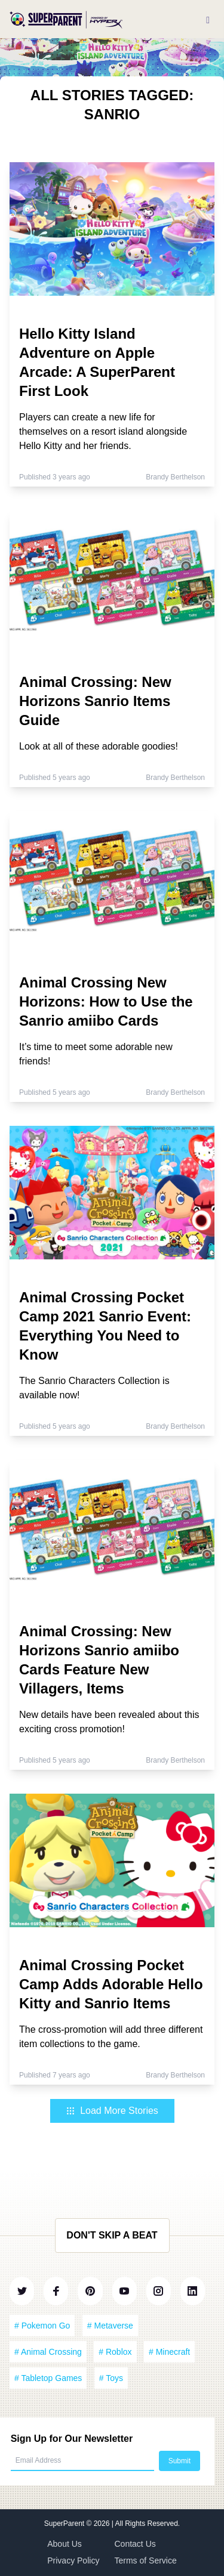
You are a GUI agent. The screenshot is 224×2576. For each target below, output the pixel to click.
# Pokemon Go (42, 2325)
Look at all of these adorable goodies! (98, 746)
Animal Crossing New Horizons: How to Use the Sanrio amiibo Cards (106, 1001)
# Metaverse (110, 2325)
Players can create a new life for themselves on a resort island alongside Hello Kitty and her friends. (103, 431)
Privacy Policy (73, 2560)
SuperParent (65, 2523)
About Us (64, 2544)
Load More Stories (112, 2111)
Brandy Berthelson (175, 477)
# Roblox (115, 2352)
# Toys (111, 2378)
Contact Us (135, 2544)
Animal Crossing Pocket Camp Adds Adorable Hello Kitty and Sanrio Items (111, 1984)
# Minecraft (169, 2352)
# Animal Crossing (48, 2352)
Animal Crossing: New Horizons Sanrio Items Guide (95, 701)
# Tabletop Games (48, 2378)
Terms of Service (146, 2560)
